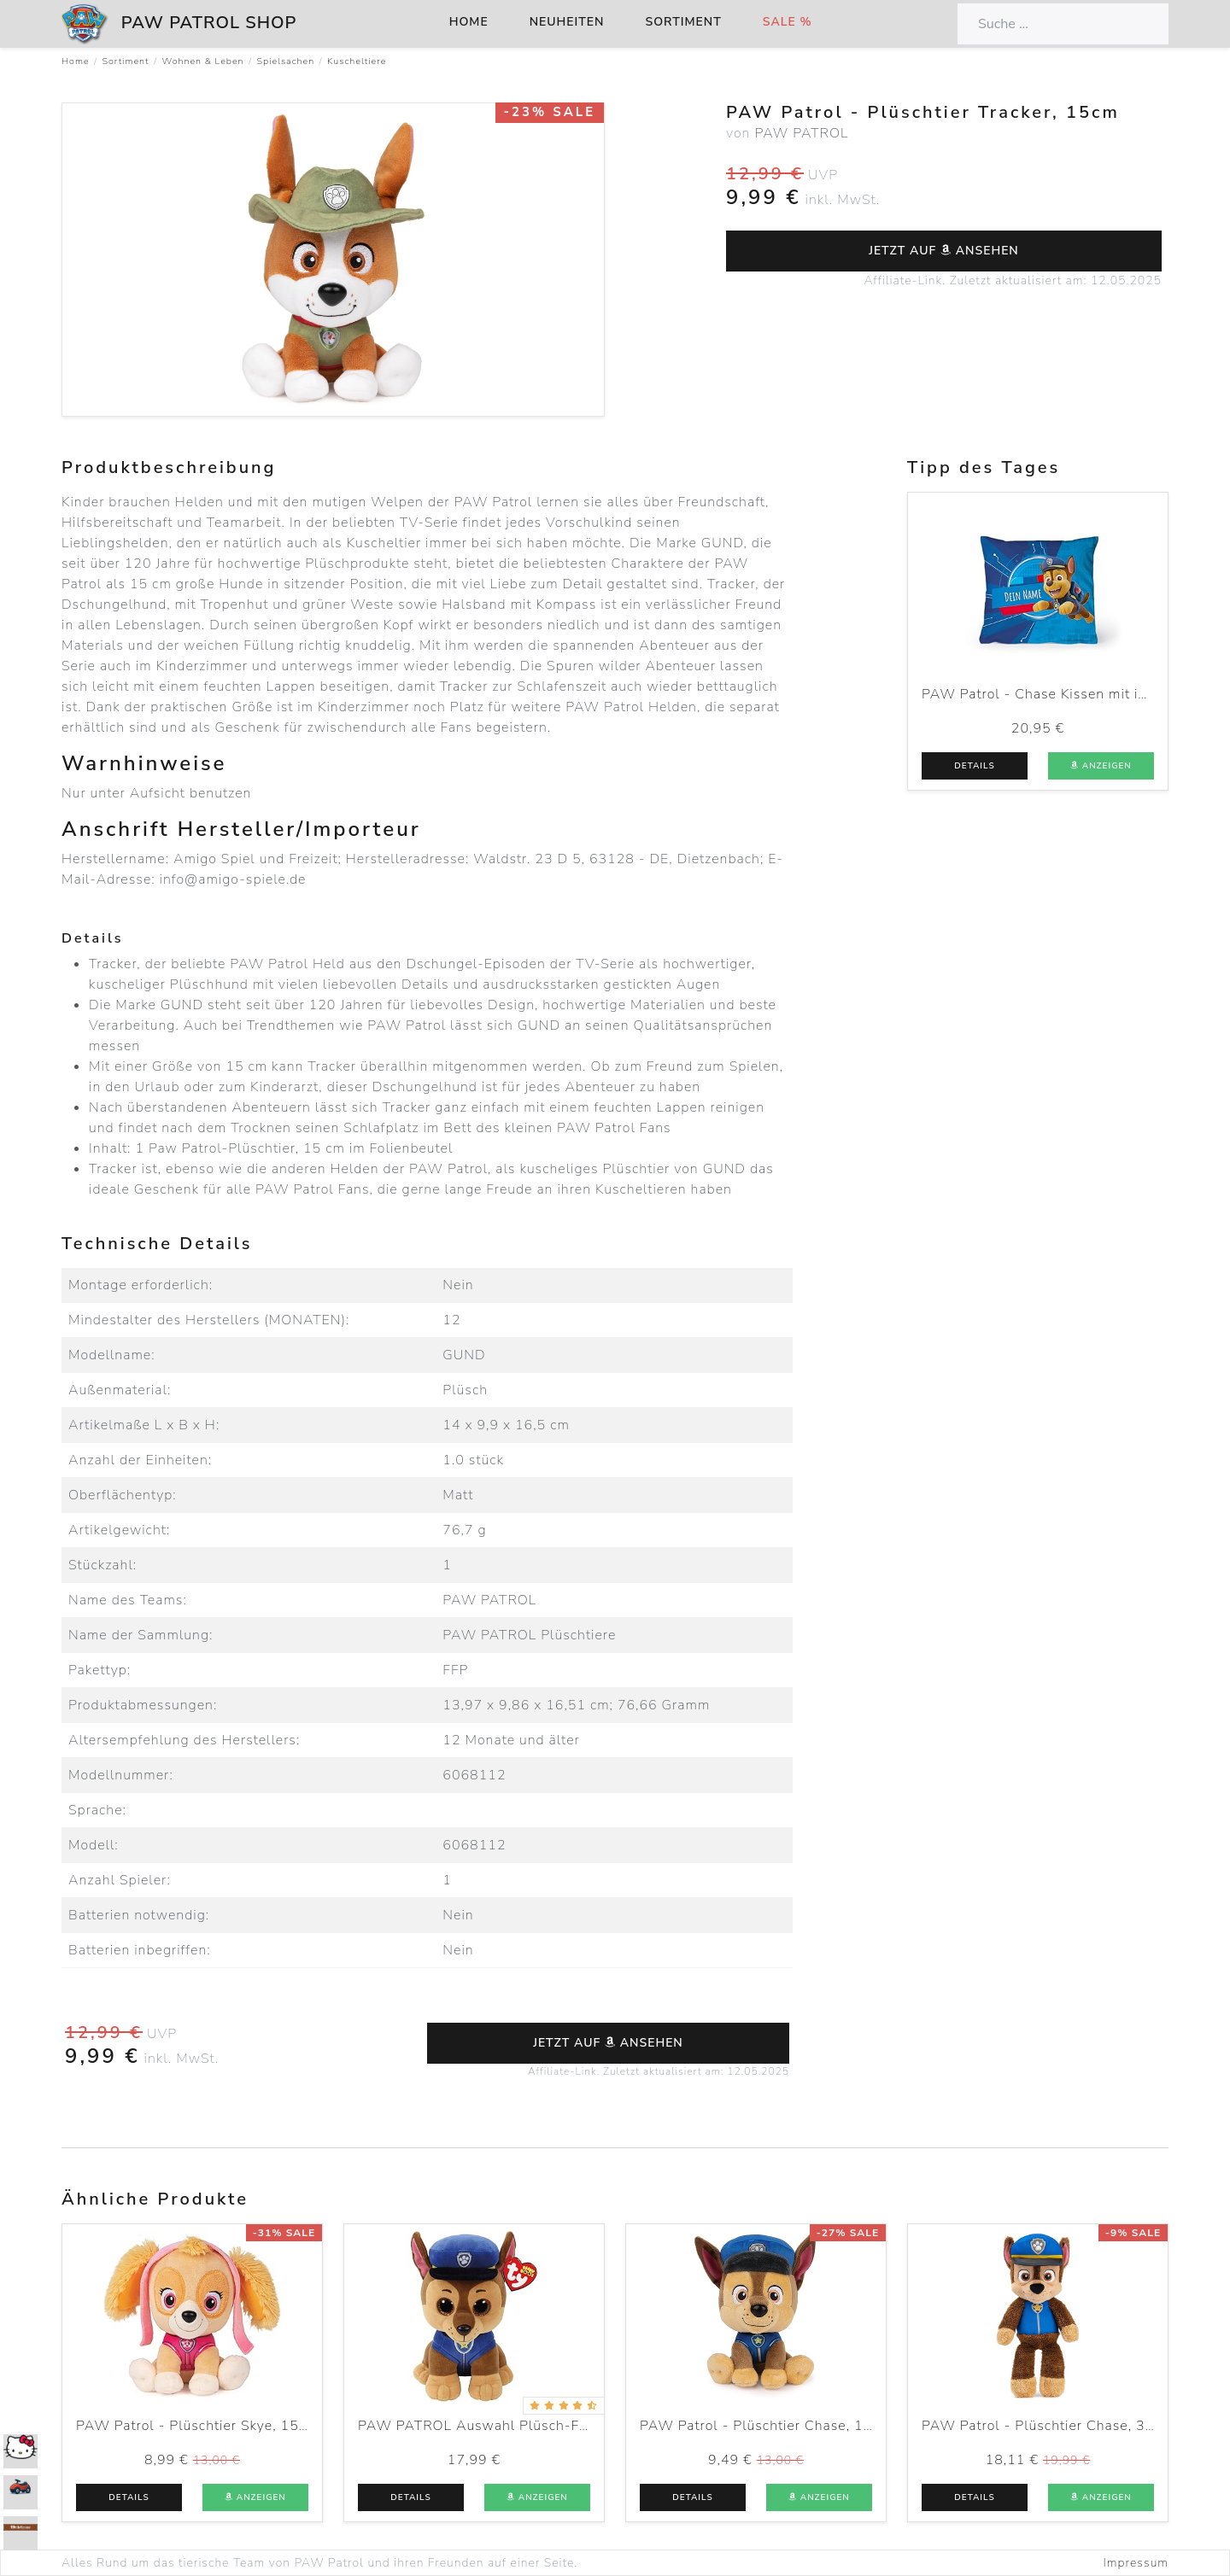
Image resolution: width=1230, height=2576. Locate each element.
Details (974, 766)
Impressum (1136, 2563)
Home (469, 22)
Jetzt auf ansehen (944, 250)
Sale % (787, 22)
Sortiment (684, 22)
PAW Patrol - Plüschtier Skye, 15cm (197, 2425)
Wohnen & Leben (202, 61)
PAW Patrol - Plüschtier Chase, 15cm (766, 2425)
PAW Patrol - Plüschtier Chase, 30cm (1048, 2425)
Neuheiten (567, 22)
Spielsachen (286, 61)
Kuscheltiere (356, 61)
